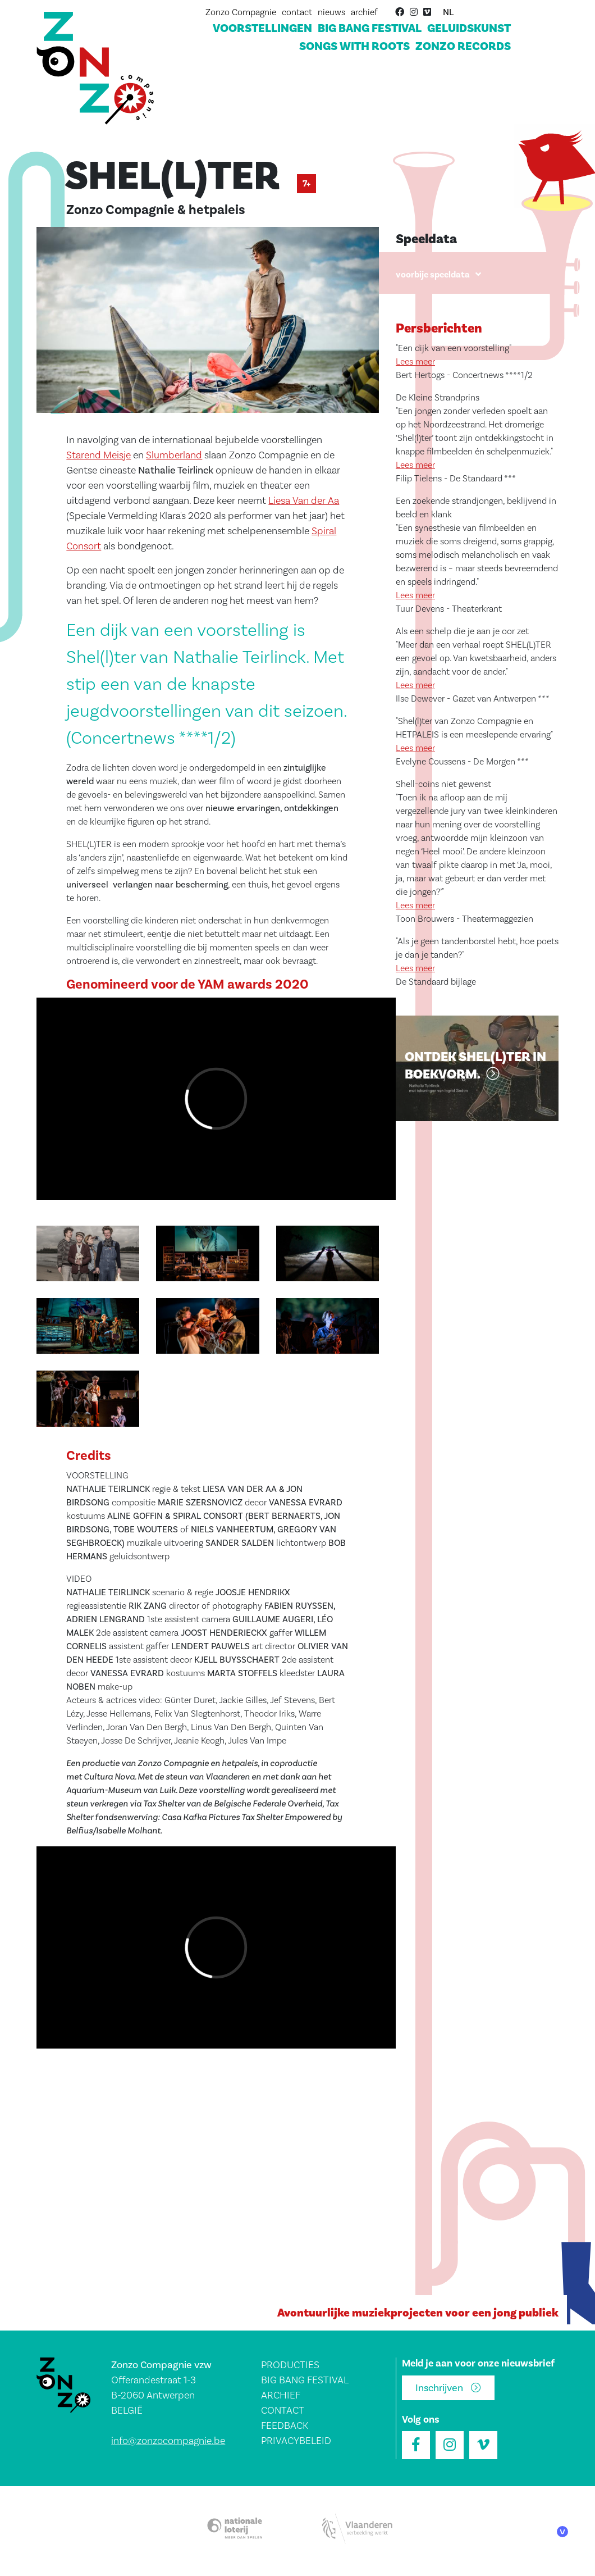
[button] (207, 323)
